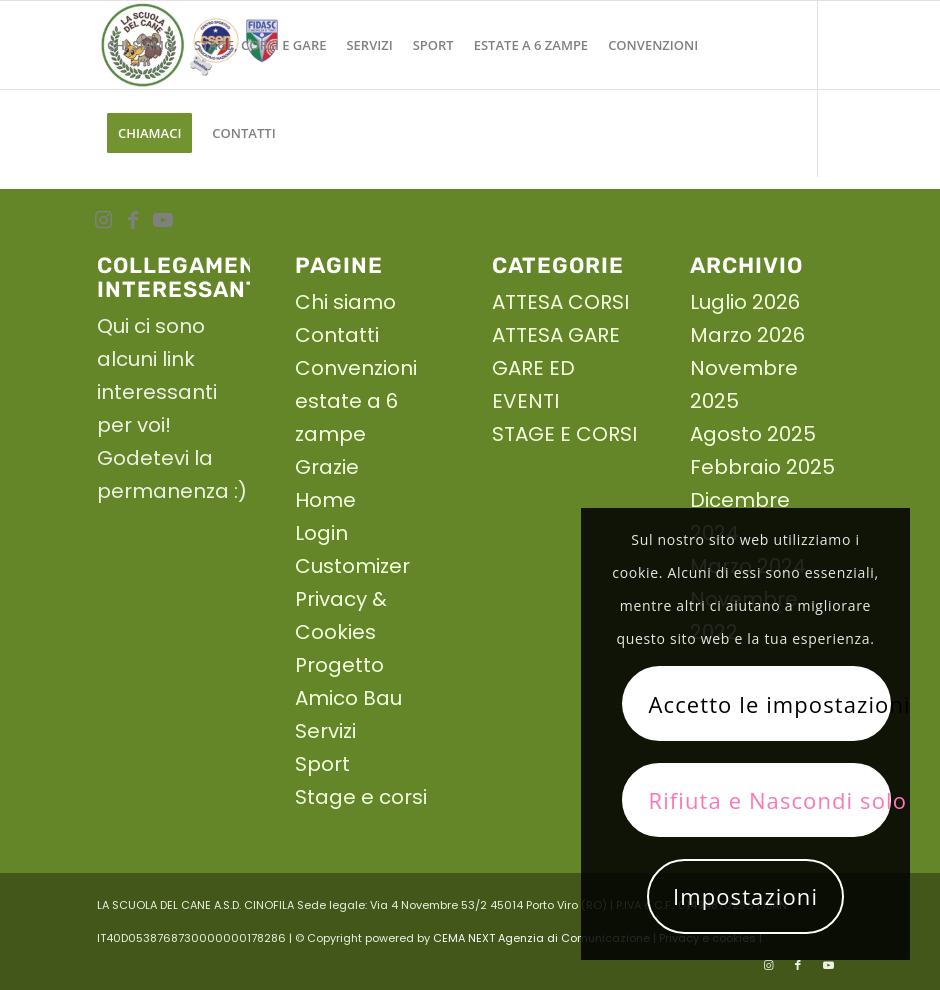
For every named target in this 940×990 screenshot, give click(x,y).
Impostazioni (745, 896)
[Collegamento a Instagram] (103, 220)
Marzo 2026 (747, 335)
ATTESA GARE (556, 335)
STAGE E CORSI (564, 434)
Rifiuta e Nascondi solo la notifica (769, 800)
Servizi (325, 731)
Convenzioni (356, 368)
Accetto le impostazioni (769, 704)
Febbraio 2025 (762, 467)
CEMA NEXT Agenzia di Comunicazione (541, 938)
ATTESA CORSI (560, 302)
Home (325, 500)
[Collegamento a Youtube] (163, 220)
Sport (322, 764)
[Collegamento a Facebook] (133, 220)
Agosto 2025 (753, 434)
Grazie (327, 467)
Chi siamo (345, 302)
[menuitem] (140, 45)
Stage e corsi (361, 797)
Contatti (337, 335)
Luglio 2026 (745, 302)
